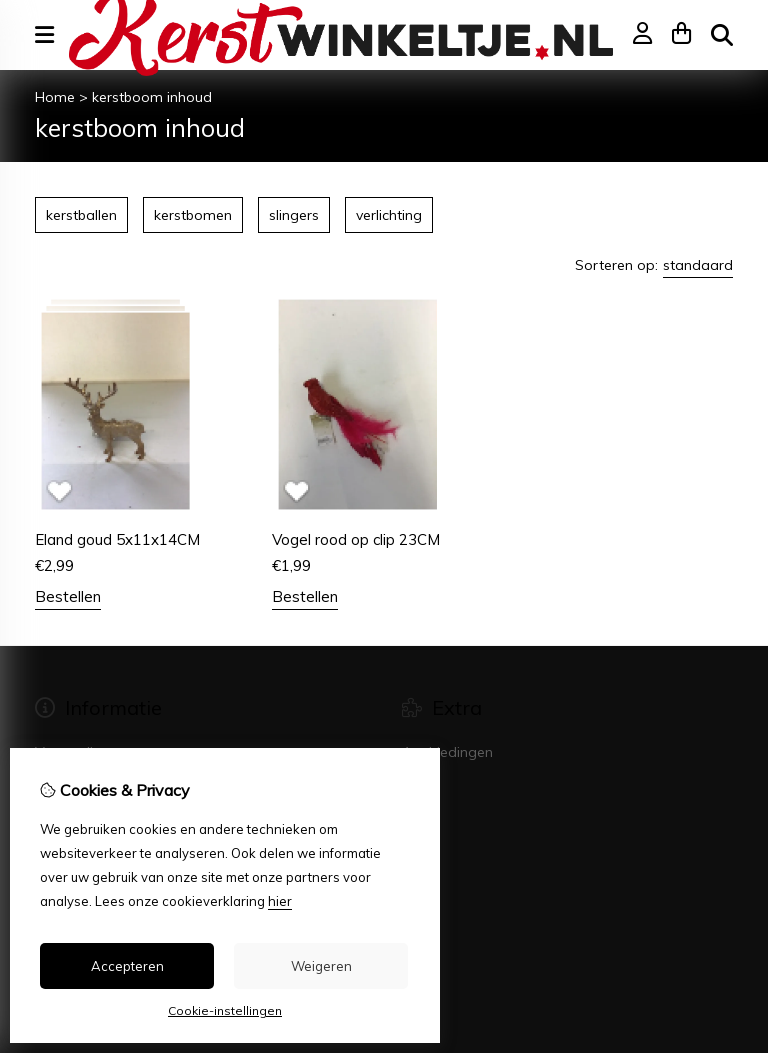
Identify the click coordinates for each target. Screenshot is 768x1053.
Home (55, 97)
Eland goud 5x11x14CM (117, 539)
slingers (294, 215)
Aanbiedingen (447, 752)
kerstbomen (193, 215)
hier (280, 901)
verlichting (389, 215)
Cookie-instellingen (225, 1010)
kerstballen (81, 215)
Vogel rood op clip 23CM (356, 539)
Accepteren (127, 966)
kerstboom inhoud (152, 97)
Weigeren (321, 966)
